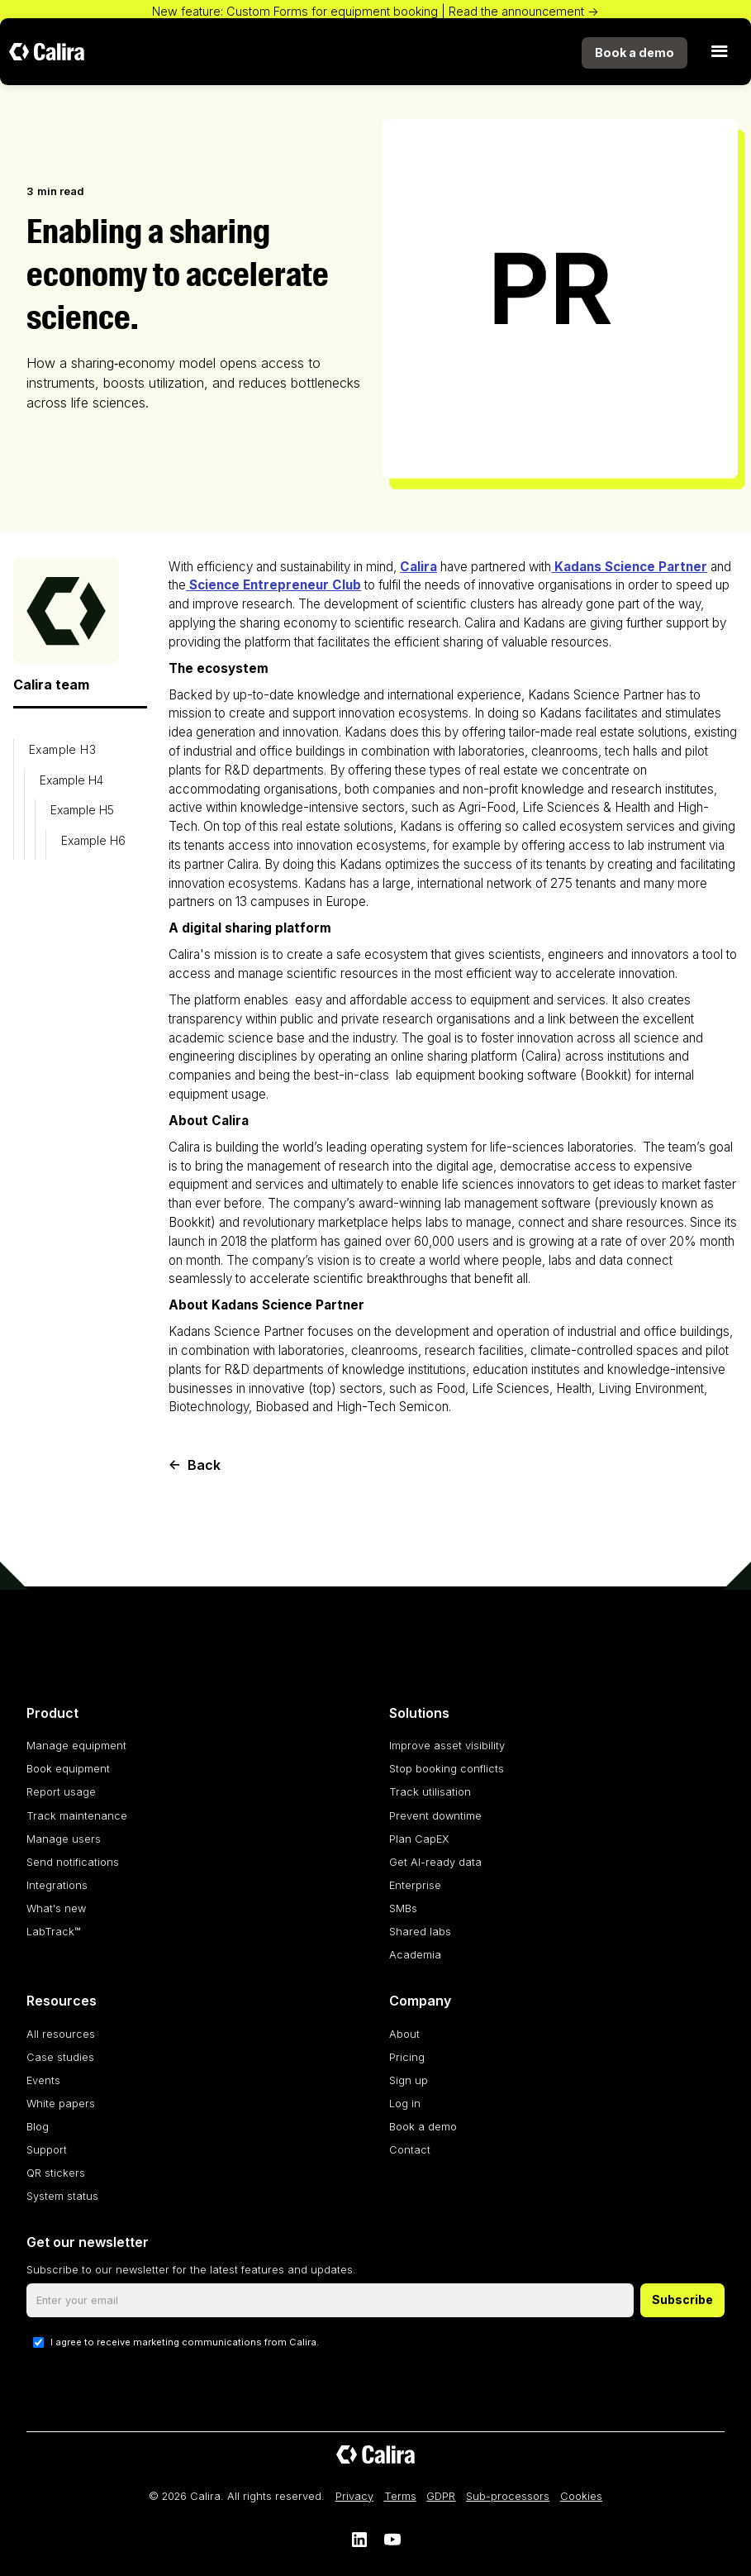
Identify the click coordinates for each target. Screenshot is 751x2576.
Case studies (60, 2057)
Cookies (581, 2496)
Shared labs (420, 1931)
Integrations (57, 1885)
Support (46, 2150)
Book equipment (68, 1769)
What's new (56, 1908)
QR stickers (55, 2173)
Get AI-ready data (435, 1862)
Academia (415, 1955)
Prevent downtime (435, 1816)
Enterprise (415, 1885)
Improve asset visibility (447, 1745)
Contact (409, 2150)
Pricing (407, 2057)
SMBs (403, 1908)
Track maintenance (76, 1816)
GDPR (440, 2496)
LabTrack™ (53, 1931)
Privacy (354, 2496)
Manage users (63, 1839)
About (404, 2034)
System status (62, 2196)
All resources (60, 2034)
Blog (37, 2126)
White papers (60, 2103)
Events (43, 2080)
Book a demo (423, 2126)
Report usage (61, 1792)
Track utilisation (430, 1792)
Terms (400, 2496)
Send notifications (72, 1862)
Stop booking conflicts (446, 1769)
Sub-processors (507, 2496)
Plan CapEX (419, 1839)
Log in (405, 2103)
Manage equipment (76, 1745)
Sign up (408, 2080)
